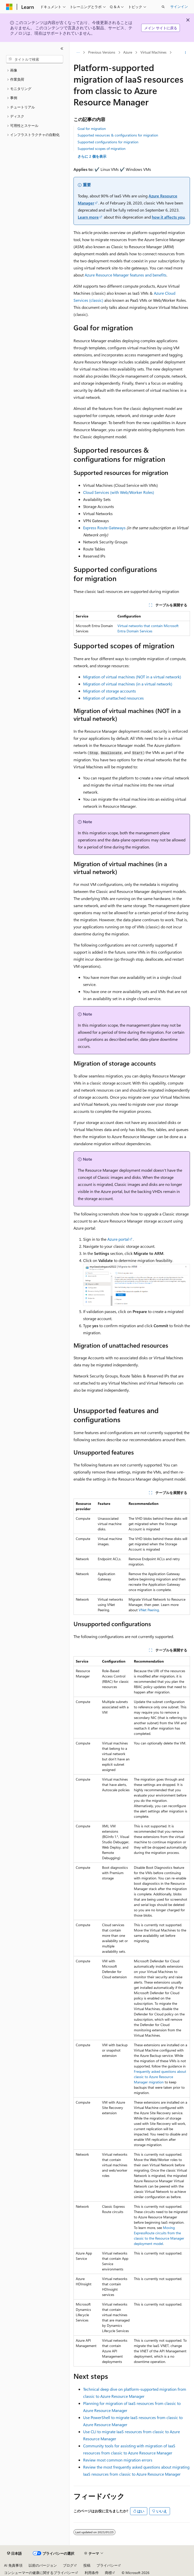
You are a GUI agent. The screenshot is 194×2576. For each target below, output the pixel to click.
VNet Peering (149, 1609)
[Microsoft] (9, 7)
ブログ (68, 2565)
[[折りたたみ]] (62, 48)
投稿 (86, 2565)
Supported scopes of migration (102, 148)
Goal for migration (92, 128)
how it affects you (168, 217)
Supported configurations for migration (108, 142)
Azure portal (118, 1239)
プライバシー (107, 2565)
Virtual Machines (153, 52)
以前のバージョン (43, 2565)
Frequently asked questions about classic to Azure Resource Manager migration (160, 2076)
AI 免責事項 (13, 2565)
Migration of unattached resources (113, 698)
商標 (108, 2572)
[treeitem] (34, 70)
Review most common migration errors (117, 2460)
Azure (127, 52)
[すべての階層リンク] (78, 53)
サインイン (179, 6)
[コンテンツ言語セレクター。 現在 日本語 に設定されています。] (14, 2553)
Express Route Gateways (104, 527)
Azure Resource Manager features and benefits (125, 275)
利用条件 (92, 2572)
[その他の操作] (185, 53)
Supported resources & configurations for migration (118, 135)
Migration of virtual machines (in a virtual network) (127, 683)
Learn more (88, 217)
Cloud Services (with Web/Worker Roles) (118, 492)
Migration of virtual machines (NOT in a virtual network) (132, 676)
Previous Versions (101, 52)
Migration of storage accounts (109, 691)
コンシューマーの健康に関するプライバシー (39, 2572)
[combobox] (34, 59)
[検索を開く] (163, 6)
